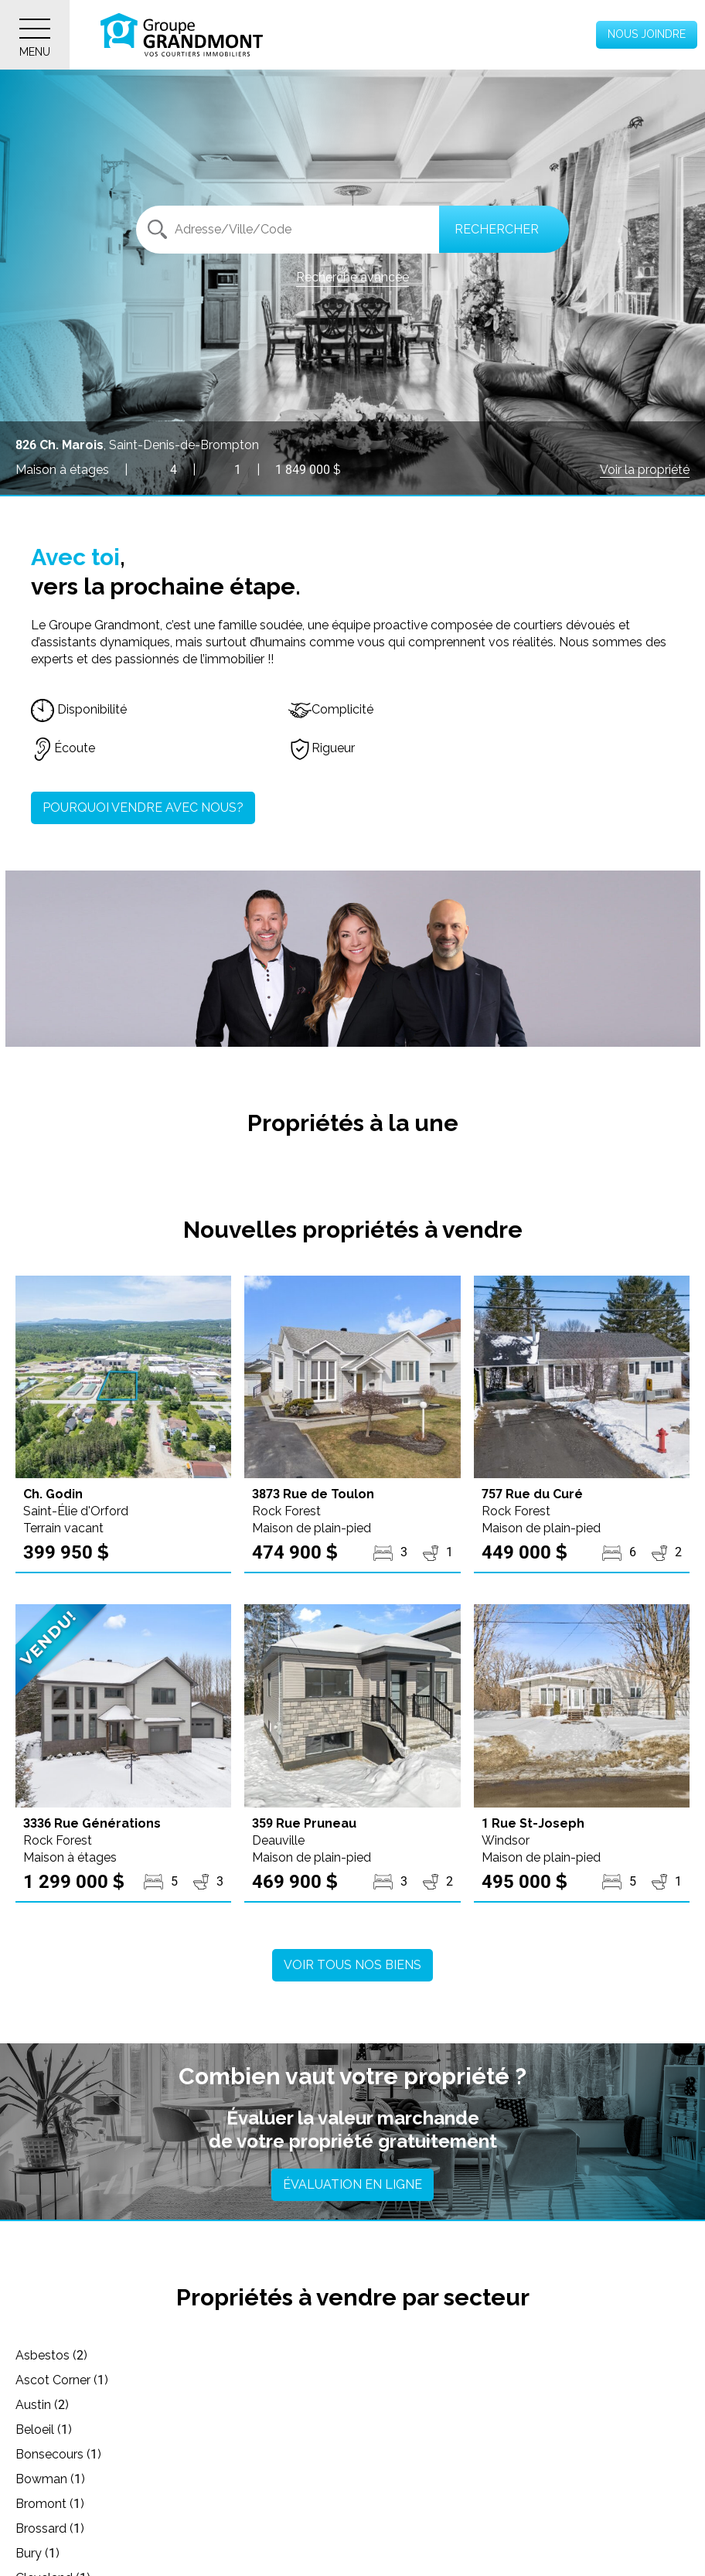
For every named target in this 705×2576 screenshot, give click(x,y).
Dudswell (500, 2479)
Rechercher (497, 229)
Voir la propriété (645, 469)
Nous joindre (647, 34)
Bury (487, 2404)
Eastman (274, 2503)
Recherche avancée (352, 277)
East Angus (56, 2503)
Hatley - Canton (69, 2528)
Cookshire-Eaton (72, 2454)
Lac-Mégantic (289, 2553)
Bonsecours (283, 2380)
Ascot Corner (286, 2355)
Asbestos (51, 2355)
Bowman (499, 2380)
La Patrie (499, 2528)
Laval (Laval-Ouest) (531, 2553)
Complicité (330, 709)
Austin (491, 2355)
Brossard (274, 2404)
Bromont (49, 2404)
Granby (494, 2503)
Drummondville (293, 2479)
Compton (501, 2429)
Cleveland (52, 2429)
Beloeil (43, 2380)
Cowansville (283, 2454)
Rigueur (321, 748)
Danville (496, 2454)
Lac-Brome (57, 2553)
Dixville (44, 2479)
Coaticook (278, 2429)
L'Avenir (270, 2528)
